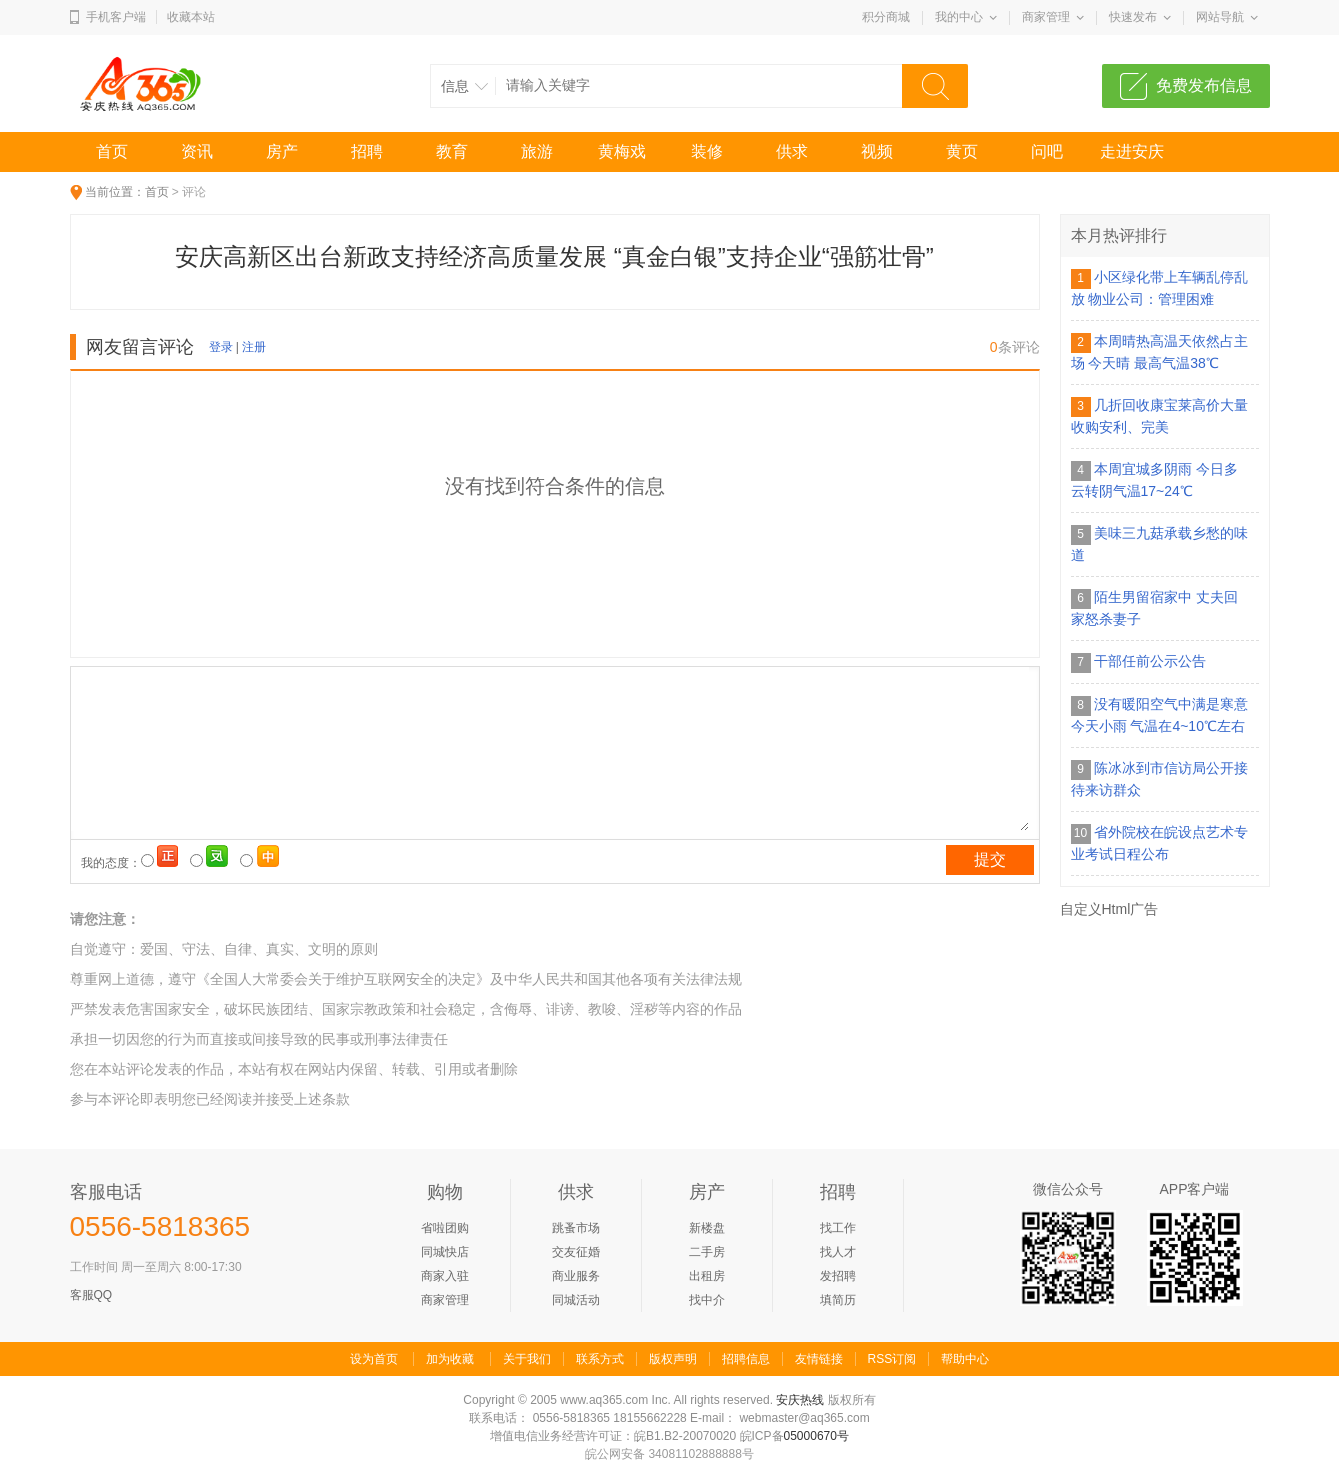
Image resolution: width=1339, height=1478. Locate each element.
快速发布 (1133, 17)
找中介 (707, 1300)
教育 (452, 151)
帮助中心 (965, 1359)
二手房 (707, 1252)
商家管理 (1046, 17)
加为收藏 (450, 1359)
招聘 (367, 151)
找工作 (838, 1228)
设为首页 (374, 1359)
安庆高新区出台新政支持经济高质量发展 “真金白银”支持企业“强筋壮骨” (554, 256)
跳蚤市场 (576, 1228)
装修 (707, 151)
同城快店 (445, 1252)
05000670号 (816, 1436)
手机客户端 (116, 17)
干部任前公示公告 (1150, 661)
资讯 (197, 151)
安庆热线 (800, 1400)
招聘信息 (746, 1359)
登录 (221, 347)
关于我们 (527, 1359)
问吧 (1047, 151)
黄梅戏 (622, 151)
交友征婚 (576, 1252)
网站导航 (1220, 17)
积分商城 (886, 17)
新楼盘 (707, 1228)
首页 (112, 151)
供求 (792, 151)
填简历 (838, 1300)
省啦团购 (445, 1228)
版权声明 (673, 1359)
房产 (282, 151)
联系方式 (600, 1359)
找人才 (838, 1252)
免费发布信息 (1204, 85)
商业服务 (576, 1276)
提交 (990, 859)
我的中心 (959, 17)
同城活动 (576, 1300)
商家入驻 (445, 1276)
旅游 (537, 151)
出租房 (707, 1276)
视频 (877, 151)
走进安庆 (1132, 151)
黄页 (962, 151)
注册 (254, 347)
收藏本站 (191, 17)
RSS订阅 (892, 1359)
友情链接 (819, 1359)
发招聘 (838, 1276)
